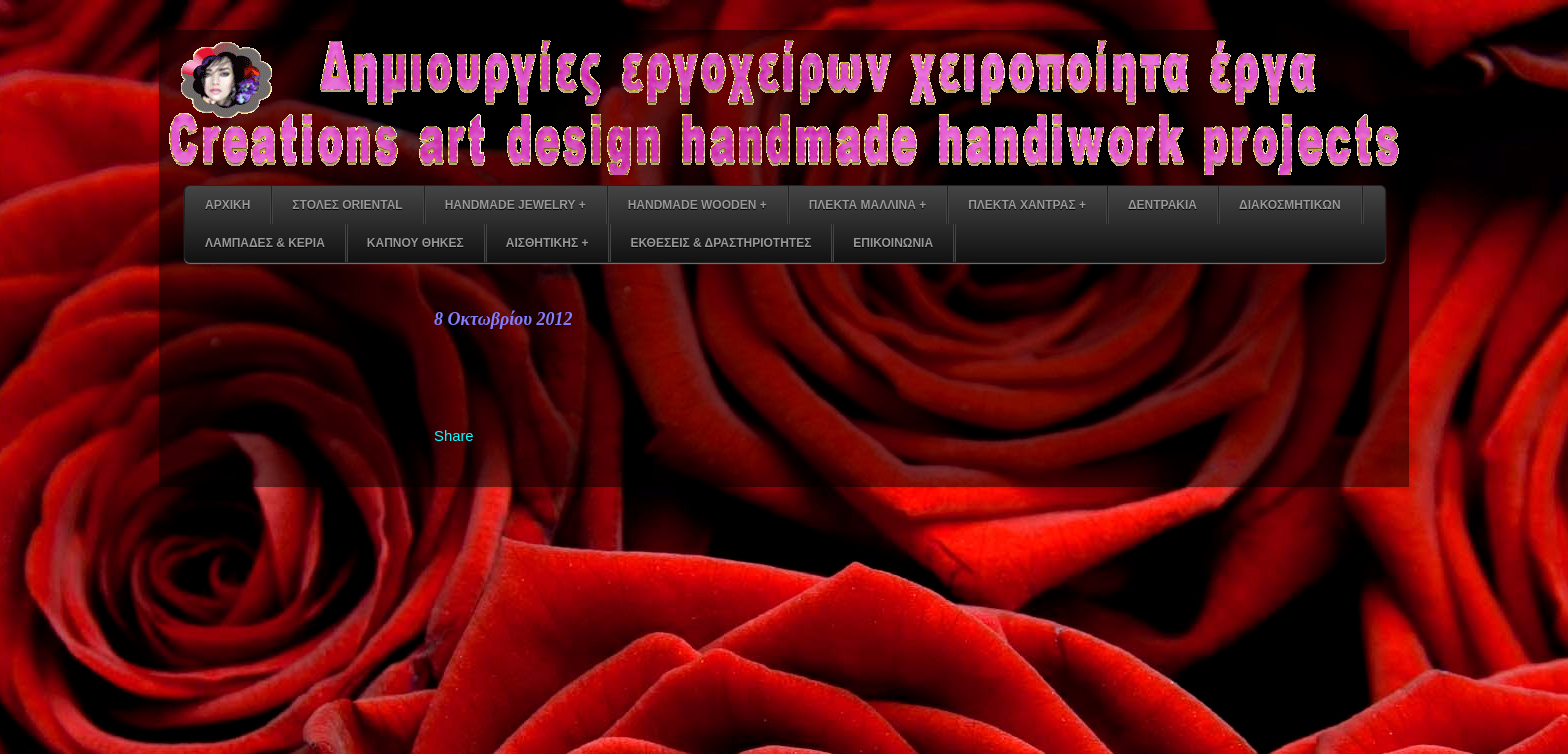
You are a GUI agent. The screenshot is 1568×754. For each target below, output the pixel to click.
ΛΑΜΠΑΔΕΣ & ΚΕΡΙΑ (265, 243)
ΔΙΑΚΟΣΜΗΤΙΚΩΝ (1290, 205)
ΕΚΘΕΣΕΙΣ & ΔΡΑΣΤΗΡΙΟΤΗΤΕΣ (720, 243)
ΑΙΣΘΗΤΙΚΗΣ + (547, 243)
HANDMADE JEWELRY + (515, 205)
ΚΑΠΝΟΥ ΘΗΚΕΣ (415, 243)
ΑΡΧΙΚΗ (227, 205)
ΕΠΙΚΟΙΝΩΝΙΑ (893, 243)
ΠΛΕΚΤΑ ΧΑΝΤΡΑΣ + (1027, 205)
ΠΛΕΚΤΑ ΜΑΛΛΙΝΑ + (867, 205)
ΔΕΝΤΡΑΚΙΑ (1162, 205)
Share (454, 436)
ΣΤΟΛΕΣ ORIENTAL (347, 205)
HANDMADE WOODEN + (697, 205)
